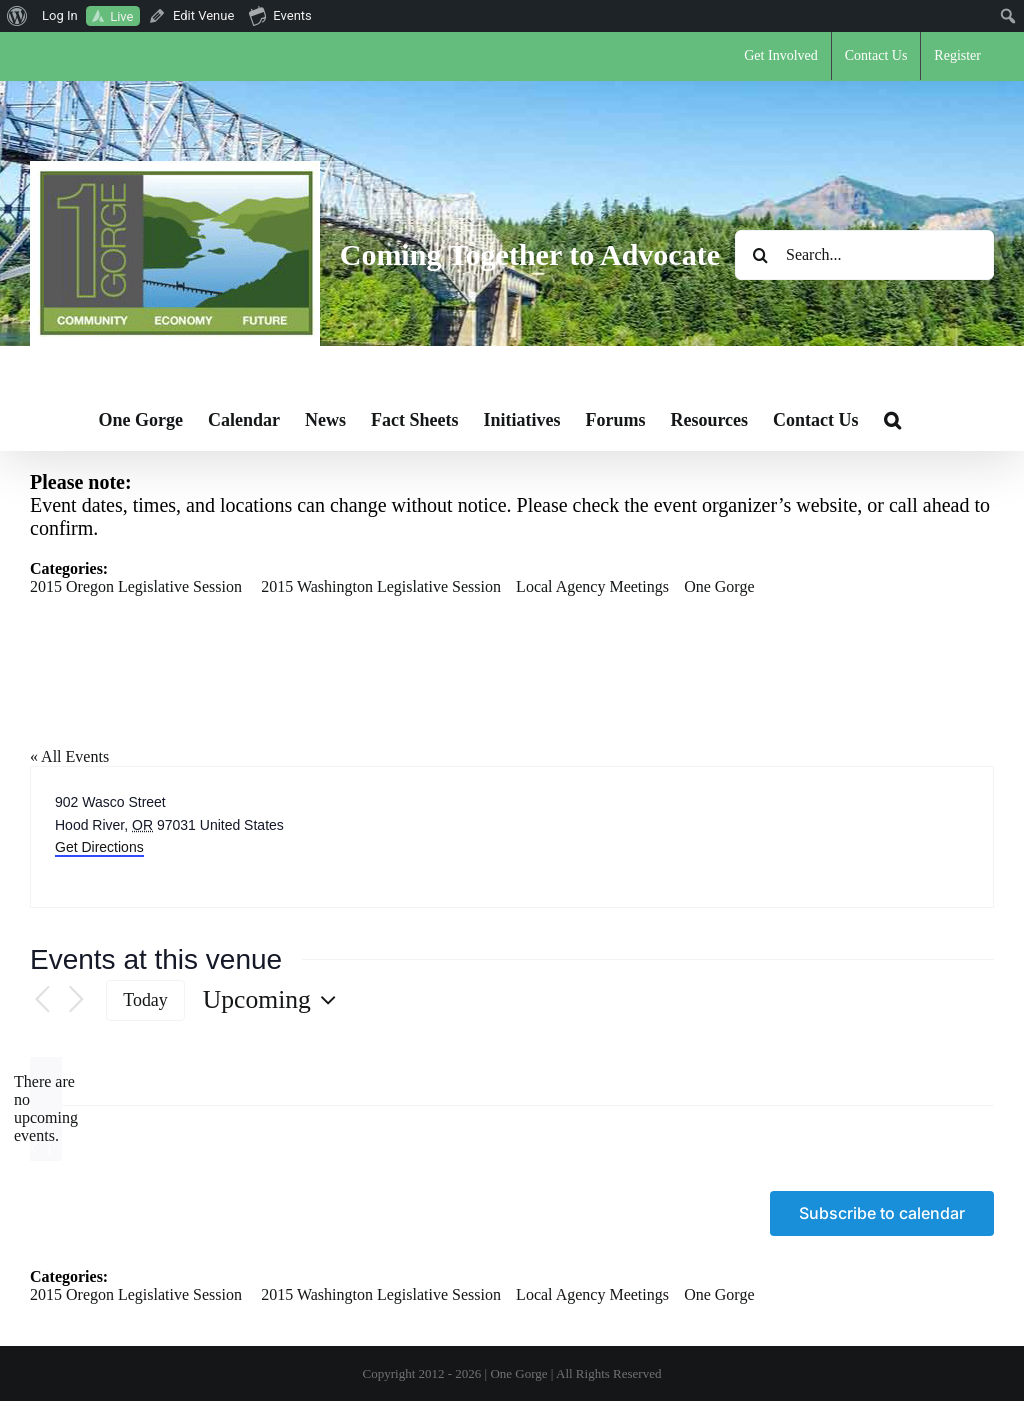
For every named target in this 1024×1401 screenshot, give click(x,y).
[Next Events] (76, 1000)
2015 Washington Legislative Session (381, 586)
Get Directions (99, 847)
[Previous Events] (42, 1000)
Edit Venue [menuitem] (203, 15)
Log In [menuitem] (60, 15)
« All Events (69, 756)
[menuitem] (17, 16)
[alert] (46, 1109)
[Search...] (864, 255)
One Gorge (719, 586)
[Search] (760, 255)
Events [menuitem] (280, 15)
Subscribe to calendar (882, 1213)
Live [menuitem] (121, 16)
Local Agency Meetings (592, 586)
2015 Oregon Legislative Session (136, 586)
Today (145, 1000)
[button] (892, 420)
